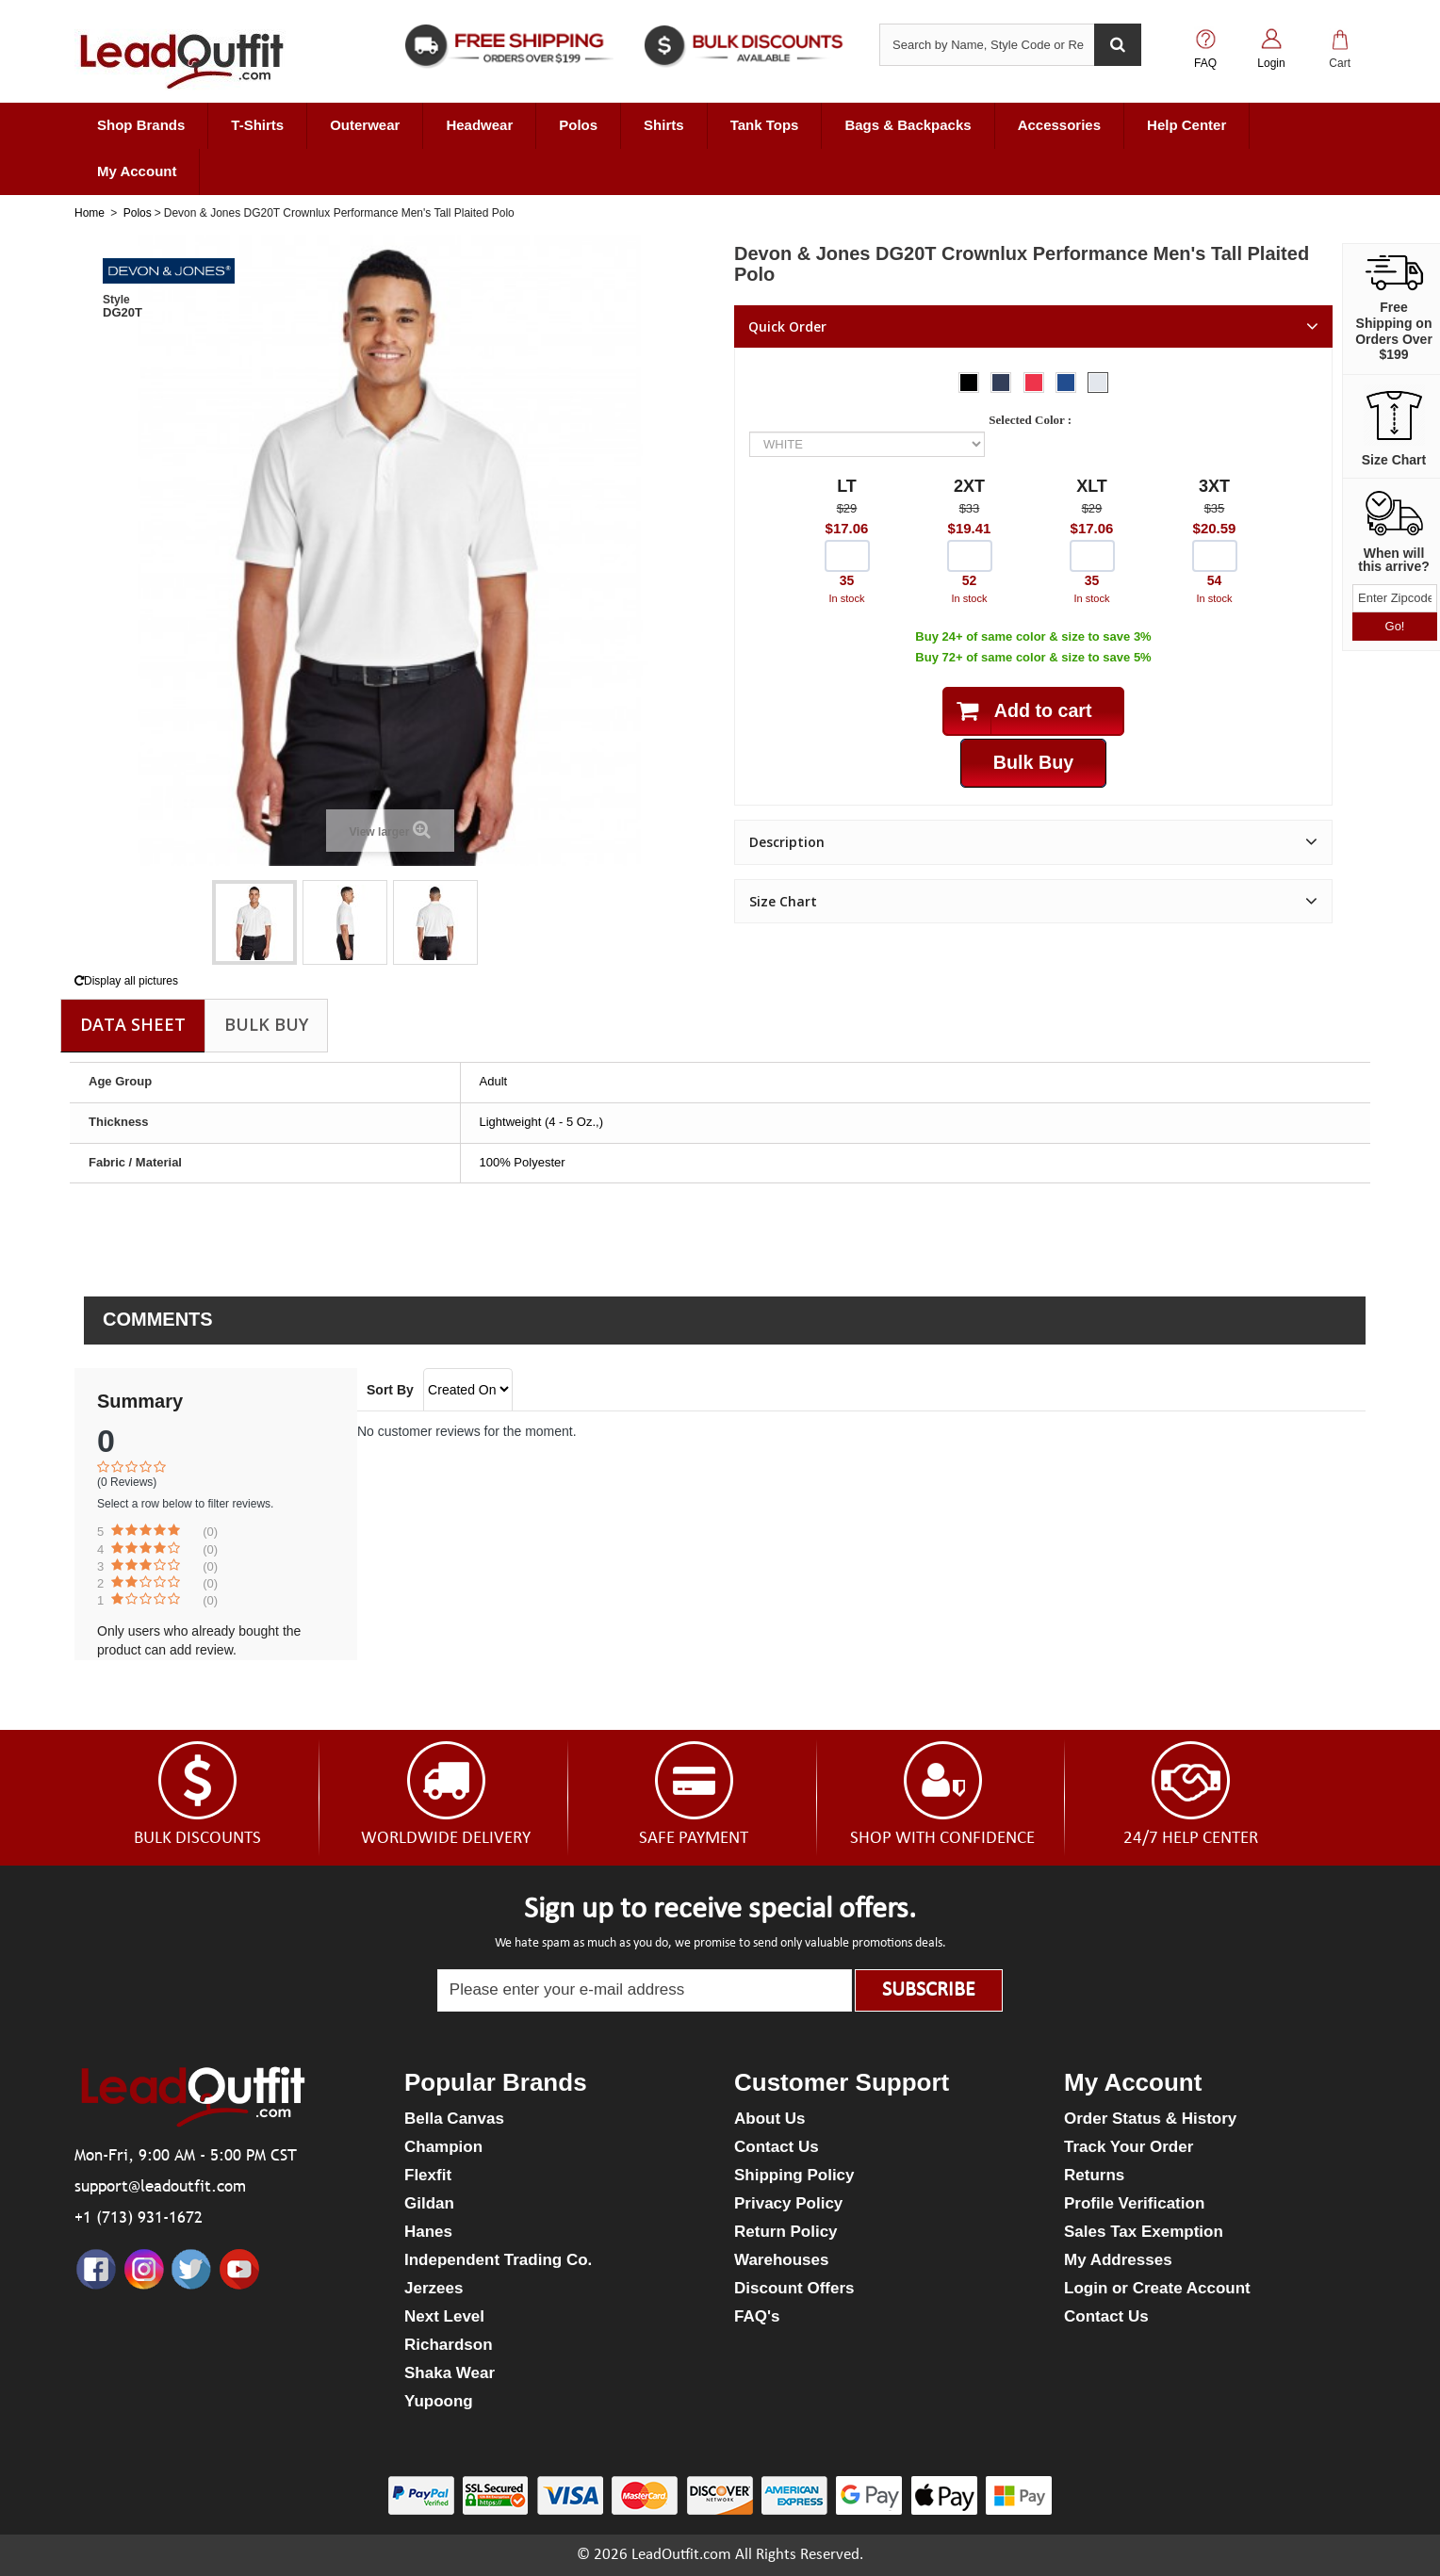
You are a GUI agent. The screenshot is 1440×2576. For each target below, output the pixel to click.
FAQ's (756, 2316)
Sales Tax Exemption (1143, 2232)
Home (89, 213)
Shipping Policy (794, 2175)
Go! (1395, 626)
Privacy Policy (788, 2203)
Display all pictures (126, 980)
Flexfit (427, 2175)
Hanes (428, 2232)
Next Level (444, 2316)
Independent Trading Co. (498, 2260)
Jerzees (433, 2288)
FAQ (1205, 63)
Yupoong (438, 2401)
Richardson (448, 2345)
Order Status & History (1150, 2119)
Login (1271, 63)
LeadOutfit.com (681, 2555)
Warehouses (781, 2260)
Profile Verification (1134, 2203)
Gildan (429, 2203)
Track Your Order (1128, 2147)
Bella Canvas (454, 2119)
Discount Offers (794, 2288)
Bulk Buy (266, 1024)
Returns (1094, 2175)
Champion (443, 2147)
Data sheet (133, 1024)
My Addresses (1118, 2260)
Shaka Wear (449, 2373)
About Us (770, 2119)
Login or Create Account (1157, 2288)
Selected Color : (1033, 420)
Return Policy (786, 2232)
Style (116, 299)
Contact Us (776, 2147)
